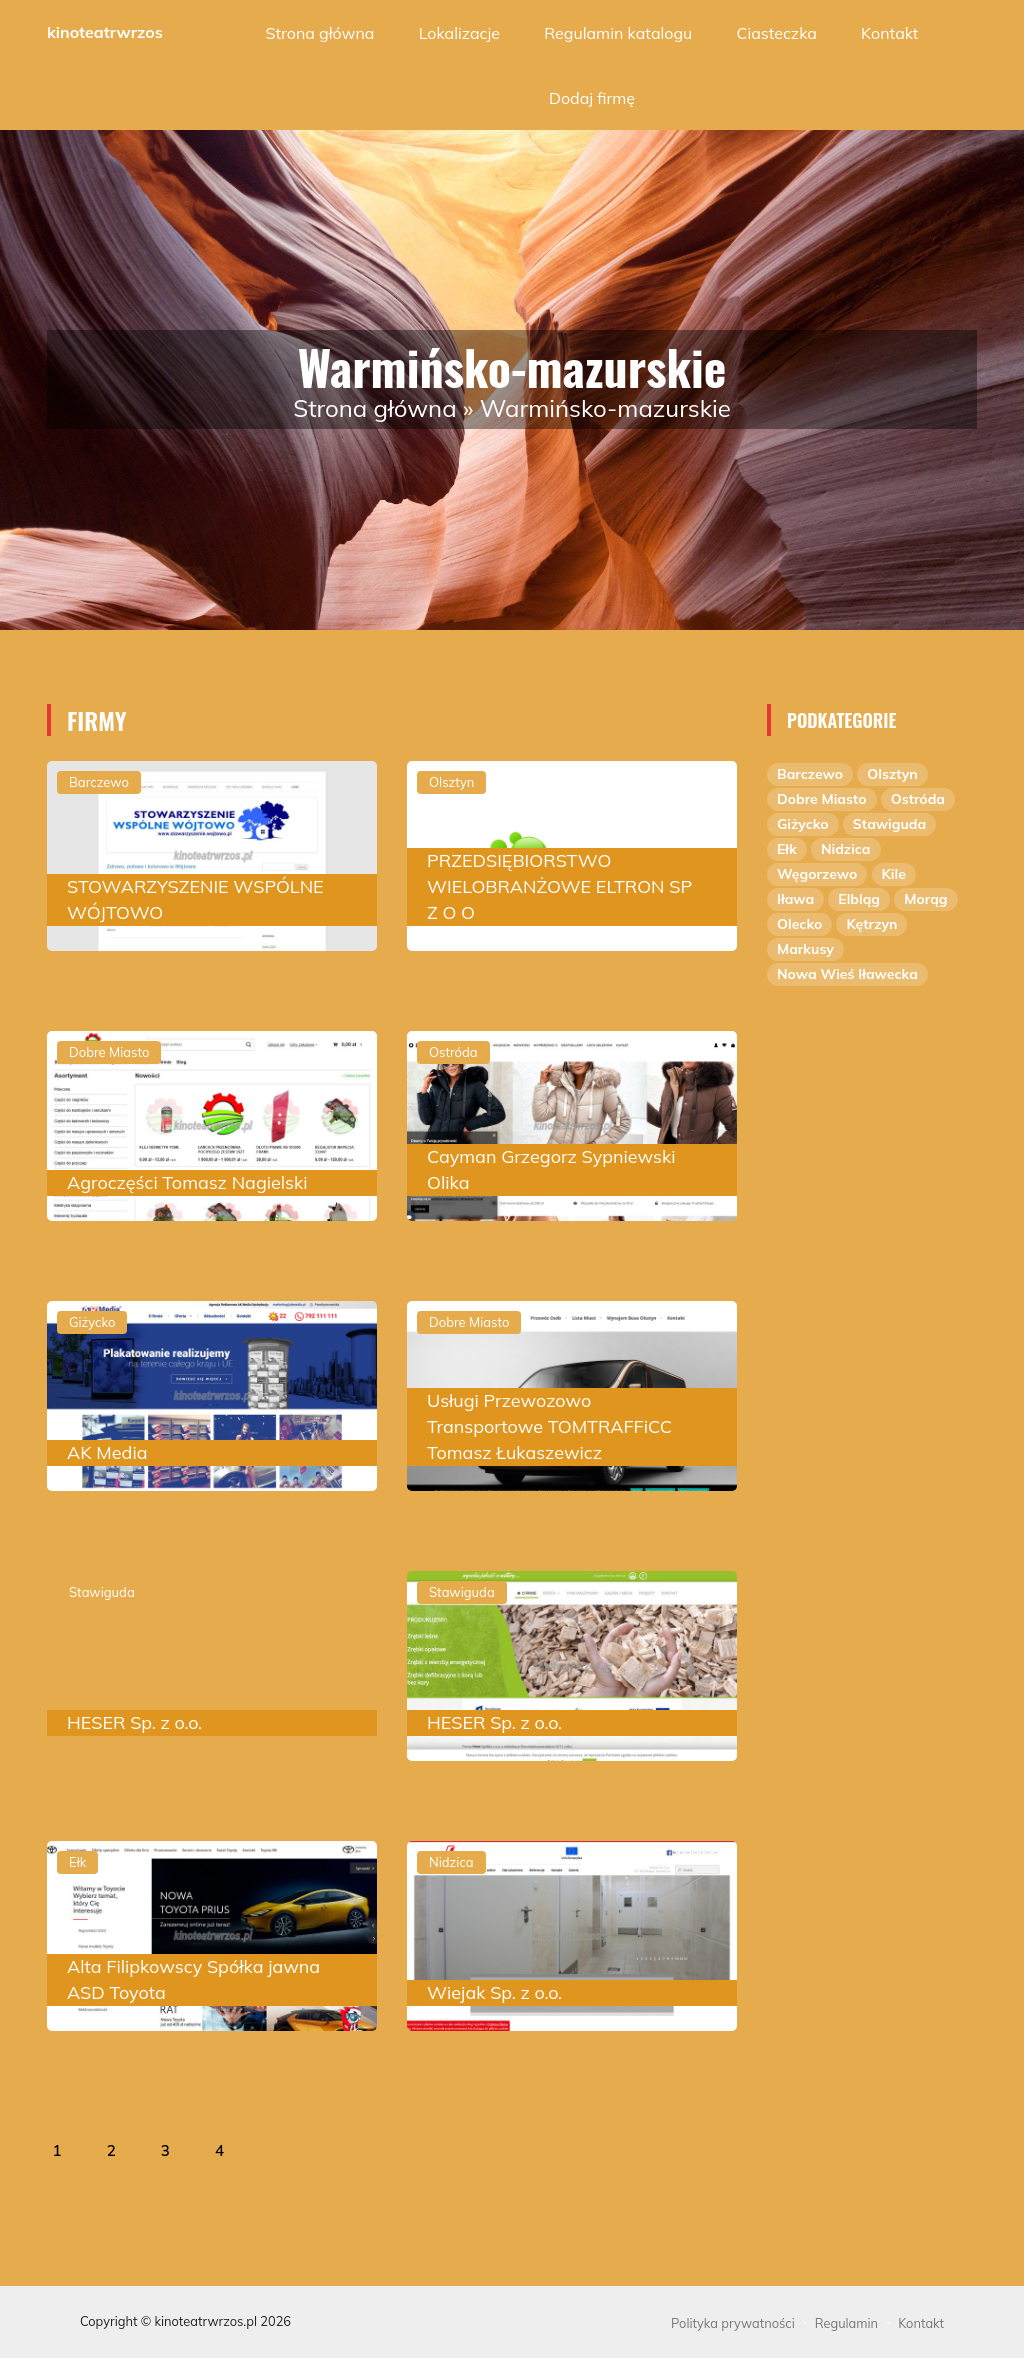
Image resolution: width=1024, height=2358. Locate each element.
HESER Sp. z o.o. (134, 1722)
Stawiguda (889, 824)
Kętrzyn (871, 924)
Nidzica (846, 849)
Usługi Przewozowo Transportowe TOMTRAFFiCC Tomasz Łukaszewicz (549, 1426)
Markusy (805, 949)
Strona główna (320, 33)
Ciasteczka (777, 33)
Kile (894, 874)
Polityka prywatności (733, 2323)
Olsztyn (892, 774)
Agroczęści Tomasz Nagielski (187, 1182)
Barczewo (810, 774)
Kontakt (889, 33)
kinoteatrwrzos (105, 32)
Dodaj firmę (592, 98)
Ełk (787, 849)
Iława (795, 899)
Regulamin (846, 2323)
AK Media (107, 1452)
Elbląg (859, 899)
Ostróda (918, 799)
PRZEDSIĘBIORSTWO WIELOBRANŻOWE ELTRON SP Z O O (559, 886)
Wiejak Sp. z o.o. (494, 1992)
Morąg (925, 899)
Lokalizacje (459, 33)
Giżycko (803, 824)
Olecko (799, 924)
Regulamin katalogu (618, 33)
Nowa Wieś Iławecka (847, 974)
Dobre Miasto (822, 799)
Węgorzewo (817, 874)
